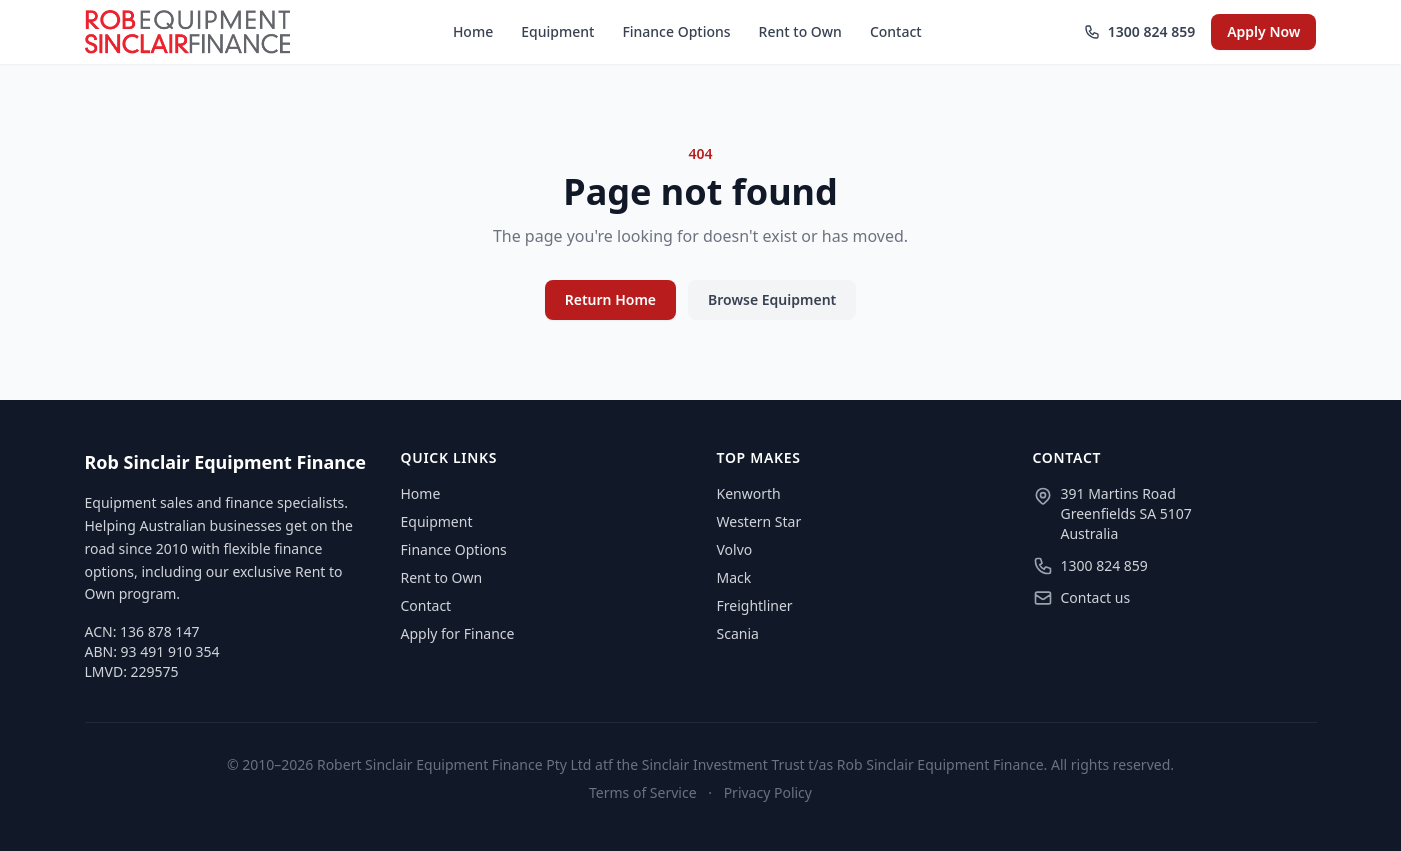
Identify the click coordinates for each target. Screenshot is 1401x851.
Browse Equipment (772, 299)
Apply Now (1263, 31)
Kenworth (749, 493)
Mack (734, 577)
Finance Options (676, 31)
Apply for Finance (458, 633)
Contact (896, 31)
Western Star (759, 521)
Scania (738, 633)
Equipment (557, 31)
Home (473, 31)
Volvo (735, 549)
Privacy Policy (768, 792)
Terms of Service (643, 792)
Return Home (610, 299)
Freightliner (755, 605)
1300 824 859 (1139, 31)
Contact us (1096, 597)
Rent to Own (800, 31)
